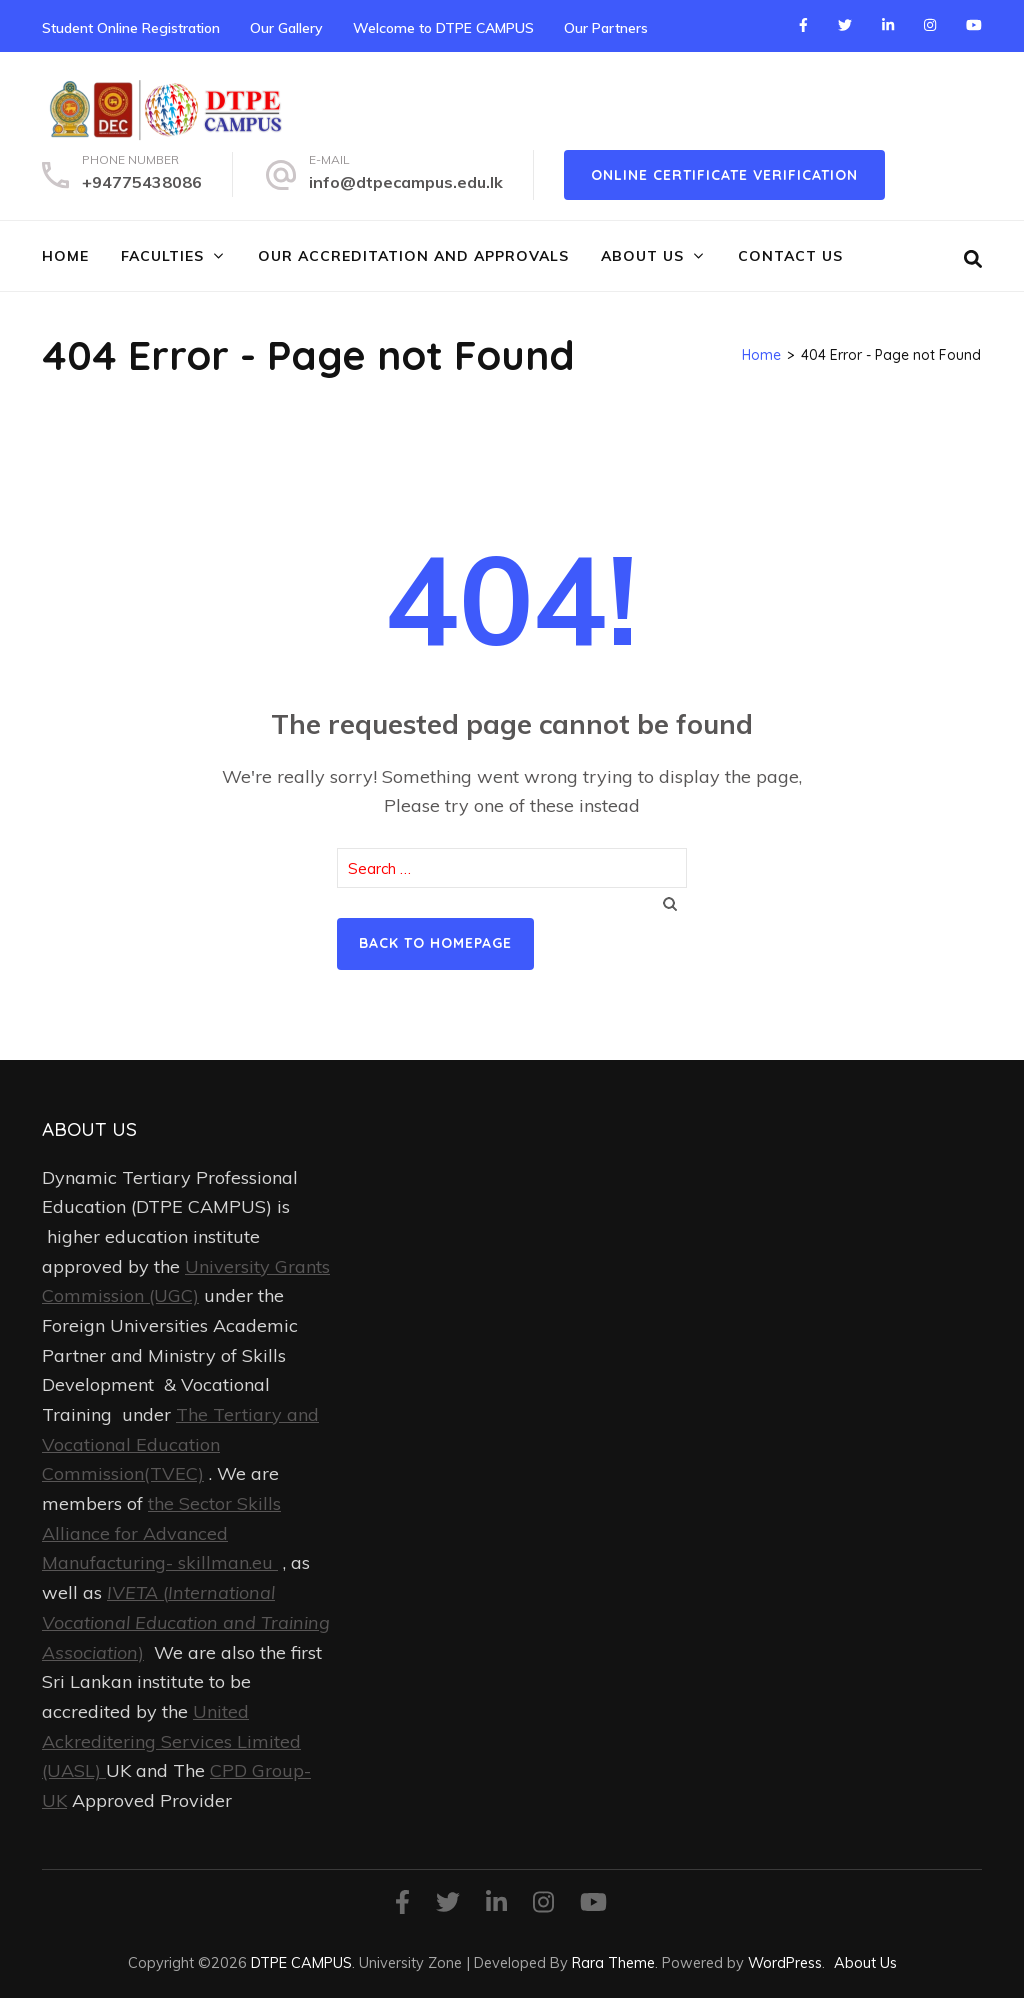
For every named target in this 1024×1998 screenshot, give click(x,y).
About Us (642, 256)
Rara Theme (613, 1962)
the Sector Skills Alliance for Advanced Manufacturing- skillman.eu (161, 1533)
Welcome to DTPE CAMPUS (443, 28)
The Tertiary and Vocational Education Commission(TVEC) (180, 1444)
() (186, 1622)
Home (65, 256)
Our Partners (606, 28)
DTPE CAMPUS (301, 1962)
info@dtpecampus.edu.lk (406, 182)
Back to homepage (435, 943)
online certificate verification (724, 175)
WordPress (785, 1962)
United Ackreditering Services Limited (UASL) (171, 1741)
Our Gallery (286, 28)
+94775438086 (142, 182)
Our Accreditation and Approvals (413, 256)
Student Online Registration (131, 28)
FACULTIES (162, 256)
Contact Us (790, 256)
